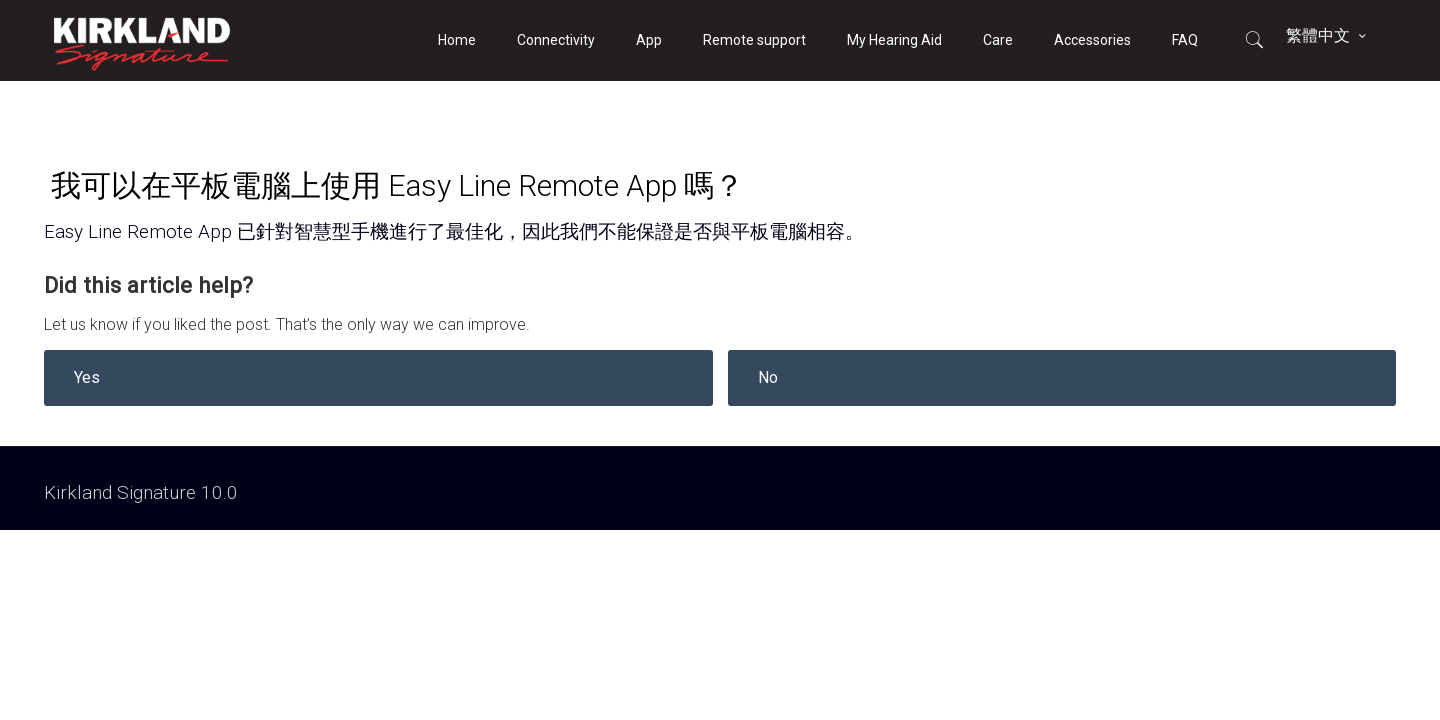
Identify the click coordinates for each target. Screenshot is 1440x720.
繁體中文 (1327, 35)
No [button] (768, 377)
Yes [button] (87, 377)
